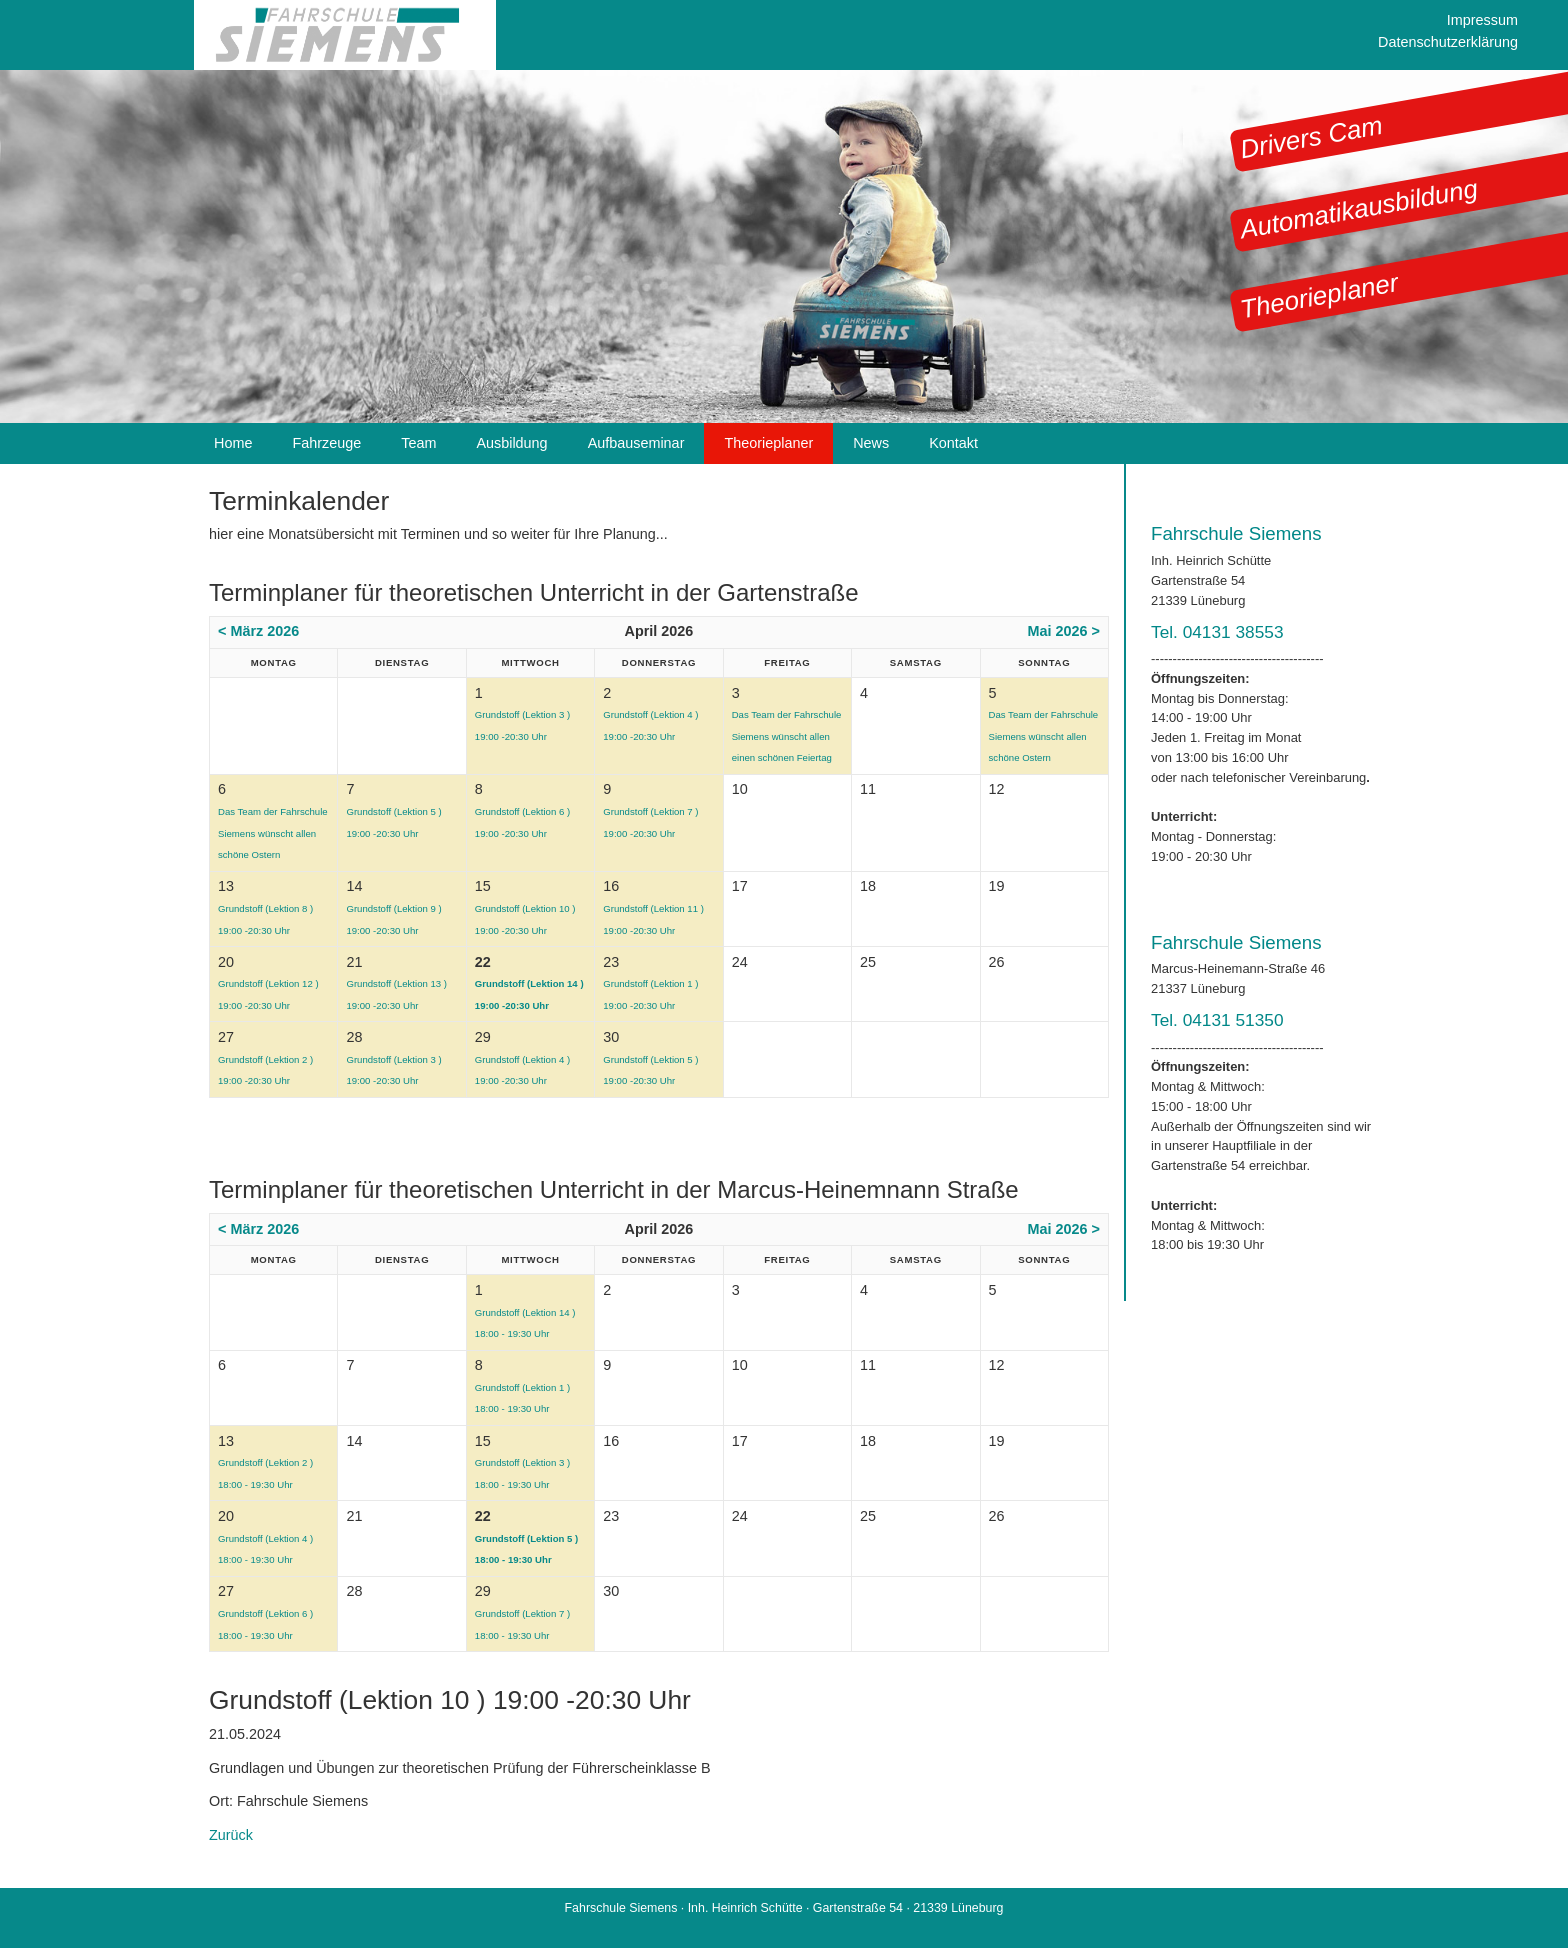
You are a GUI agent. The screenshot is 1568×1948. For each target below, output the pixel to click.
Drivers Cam (1311, 137)
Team (418, 443)
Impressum (1482, 20)
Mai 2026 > (1064, 631)
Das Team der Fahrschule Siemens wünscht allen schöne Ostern (1044, 736)
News (871, 443)
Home (233, 443)
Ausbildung (511, 443)
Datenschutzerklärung (1448, 42)
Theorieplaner (1319, 295)
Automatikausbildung (1359, 208)
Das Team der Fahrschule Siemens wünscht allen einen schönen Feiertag (787, 736)
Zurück (231, 1835)
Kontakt (953, 443)
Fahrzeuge (326, 443)
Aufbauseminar (636, 443)
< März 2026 (258, 631)
